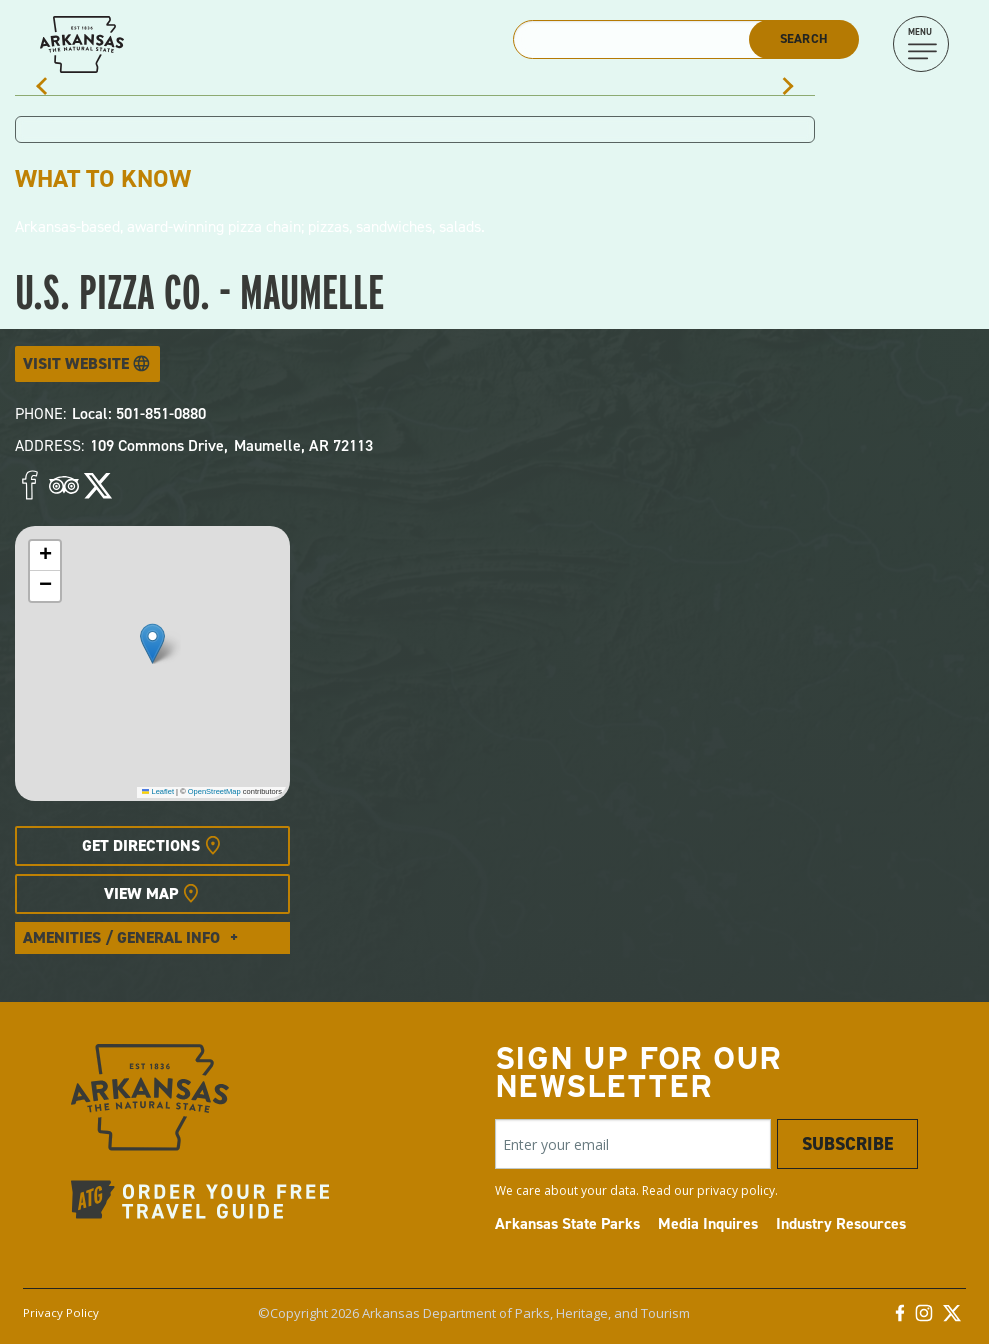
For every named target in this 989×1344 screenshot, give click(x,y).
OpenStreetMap (214, 791)
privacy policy (736, 1190)
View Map (141, 893)
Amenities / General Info (121, 937)
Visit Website (76, 363)
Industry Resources (841, 1223)
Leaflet (158, 791)
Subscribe (847, 1144)
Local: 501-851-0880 (139, 413)
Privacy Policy (61, 1312)
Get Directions (141, 845)
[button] (152, 643)
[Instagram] (924, 1318)
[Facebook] (900, 1318)
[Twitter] (952, 1318)
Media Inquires (708, 1223)
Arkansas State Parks (567, 1223)
